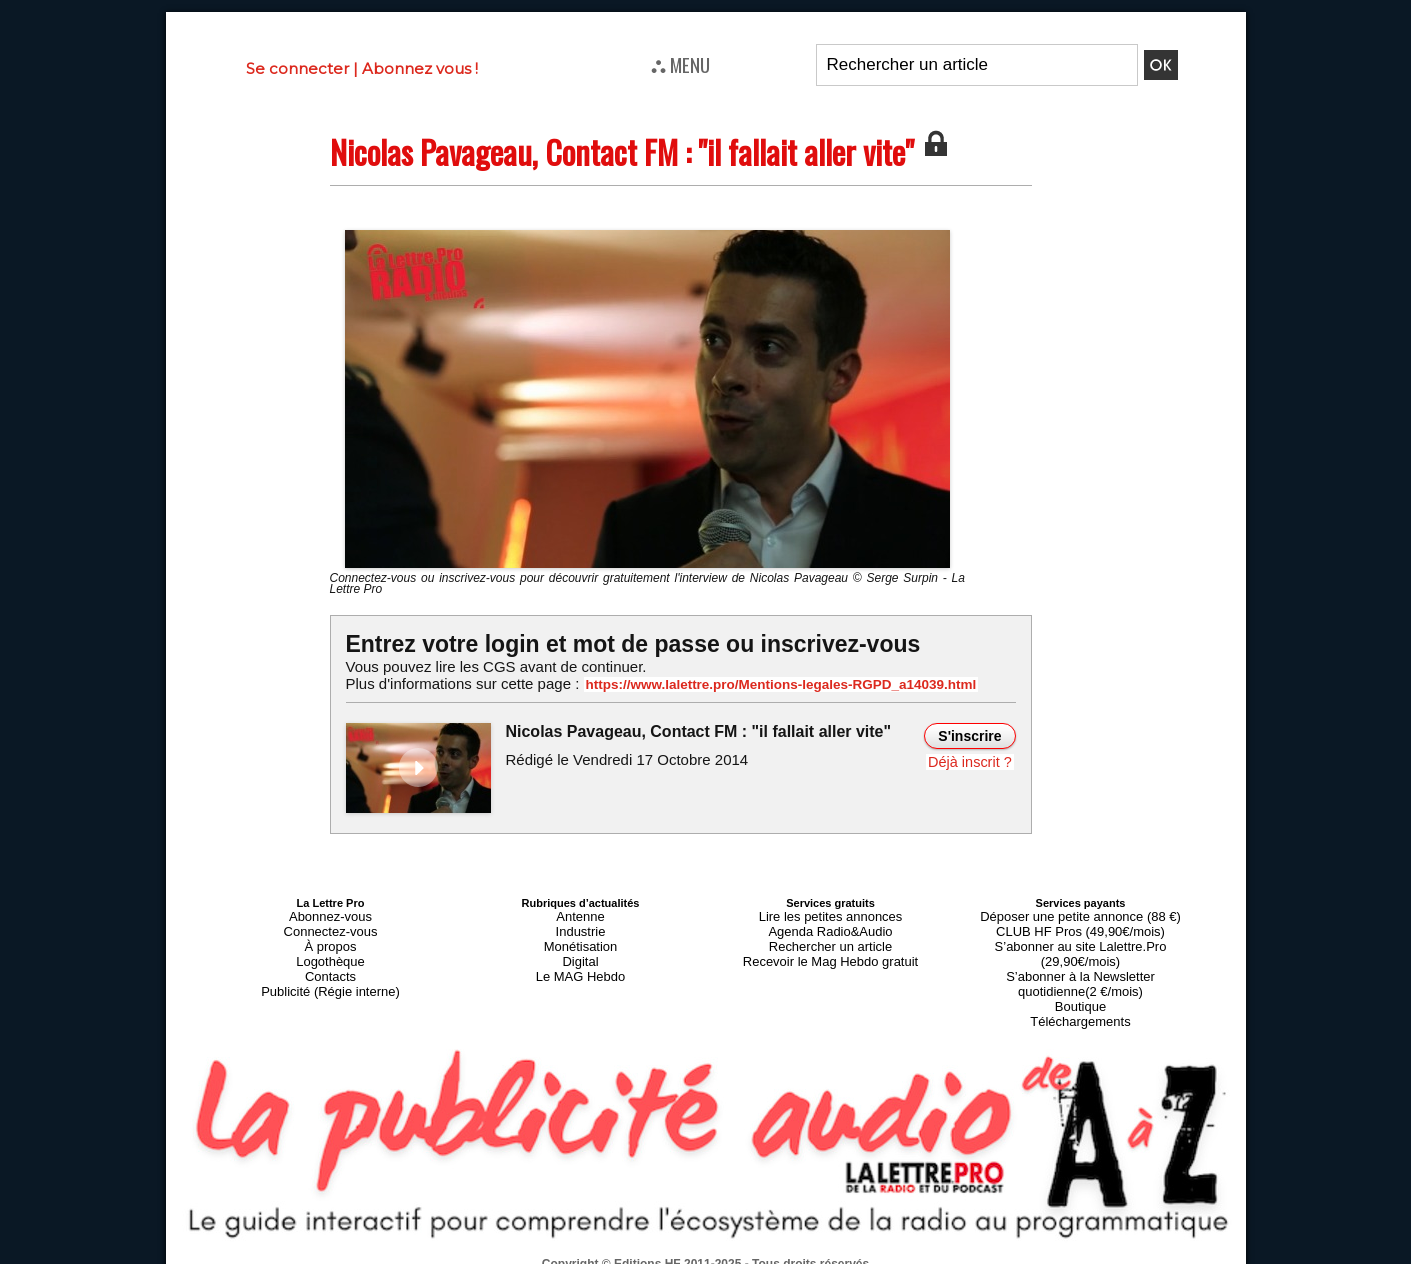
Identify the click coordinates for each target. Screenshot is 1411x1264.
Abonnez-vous (330, 914)
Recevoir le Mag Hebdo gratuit (830, 950)
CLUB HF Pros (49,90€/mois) (1080, 926)
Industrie (580, 926)
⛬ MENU (680, 64)
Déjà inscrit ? (972, 760)
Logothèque (330, 950)
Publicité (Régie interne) (330, 974)
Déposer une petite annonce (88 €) (1080, 914)
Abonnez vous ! (420, 68)
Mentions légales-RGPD (863, 1241)
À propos (330, 938)
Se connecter (297, 68)
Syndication (754, 1255)
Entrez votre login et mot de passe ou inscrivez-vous (621, 643)
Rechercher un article (830, 938)
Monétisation (580, 938)
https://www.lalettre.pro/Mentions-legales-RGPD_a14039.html (760, 684)
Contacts (330, 962)
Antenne (580, 914)
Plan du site (656, 1255)
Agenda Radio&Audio (830, 926)
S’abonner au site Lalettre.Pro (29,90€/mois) (1081, 938)
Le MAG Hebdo (581, 962)
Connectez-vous (331, 926)
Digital (580, 950)
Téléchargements (1080, 986)
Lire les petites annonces (831, 914)
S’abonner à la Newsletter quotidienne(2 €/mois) (1081, 956)
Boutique (1080, 974)
